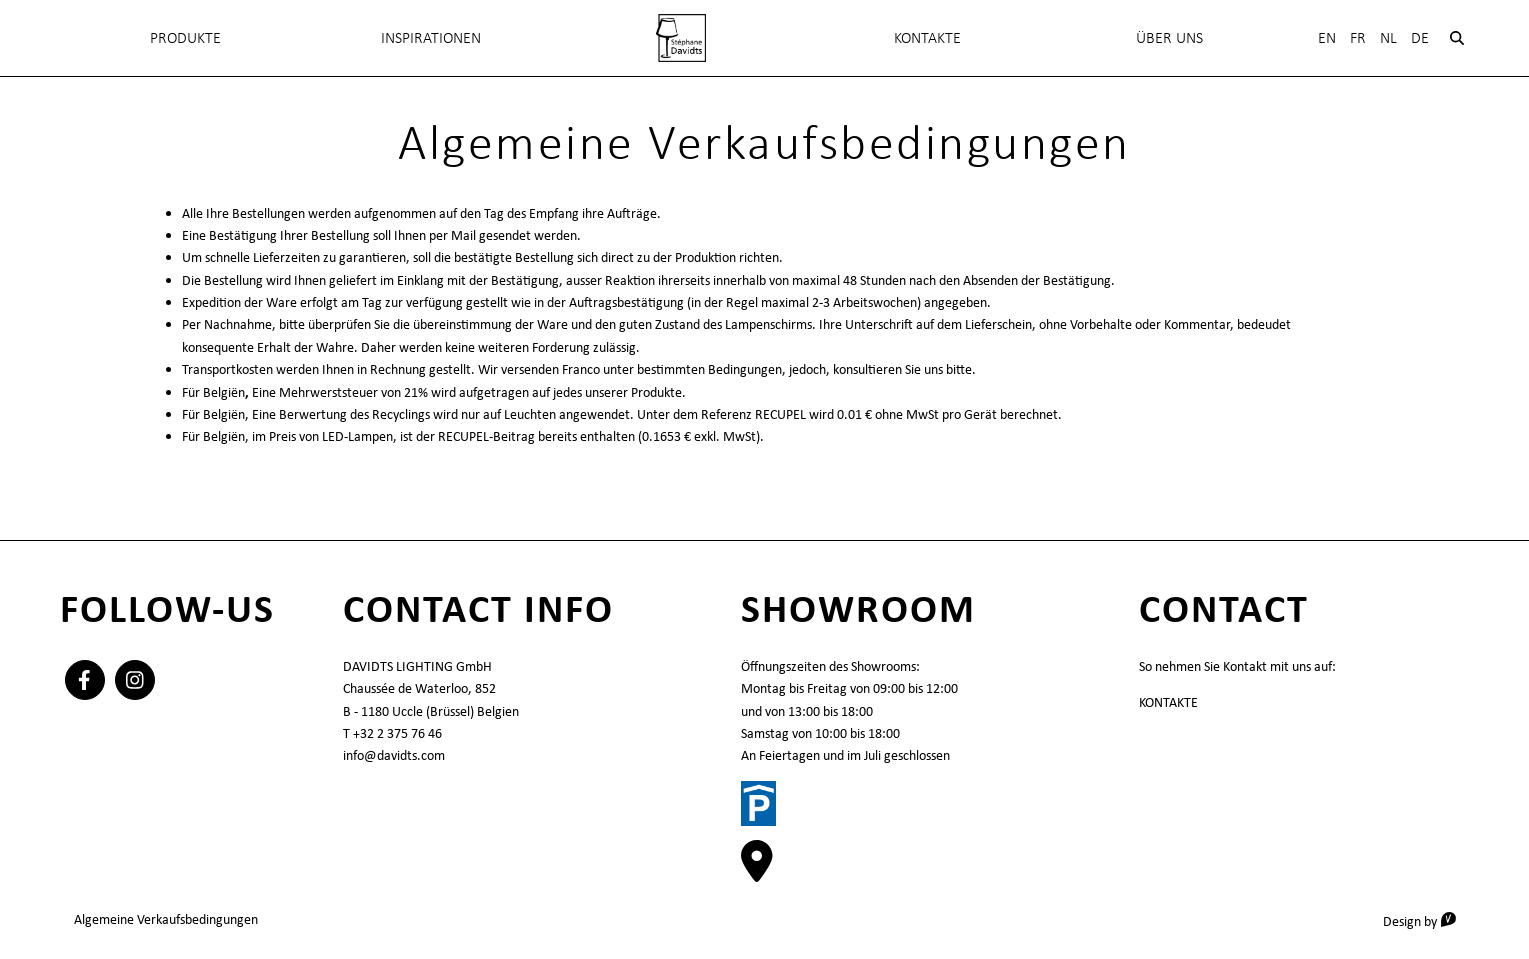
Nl (1388, 37)
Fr (1358, 37)
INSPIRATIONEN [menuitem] (431, 37)
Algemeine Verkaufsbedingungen (166, 919)
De (1420, 37)
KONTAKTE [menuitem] (927, 37)
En (1327, 37)
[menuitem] (681, 38)
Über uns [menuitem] (1169, 37)
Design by (1426, 920)
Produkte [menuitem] (185, 37)
